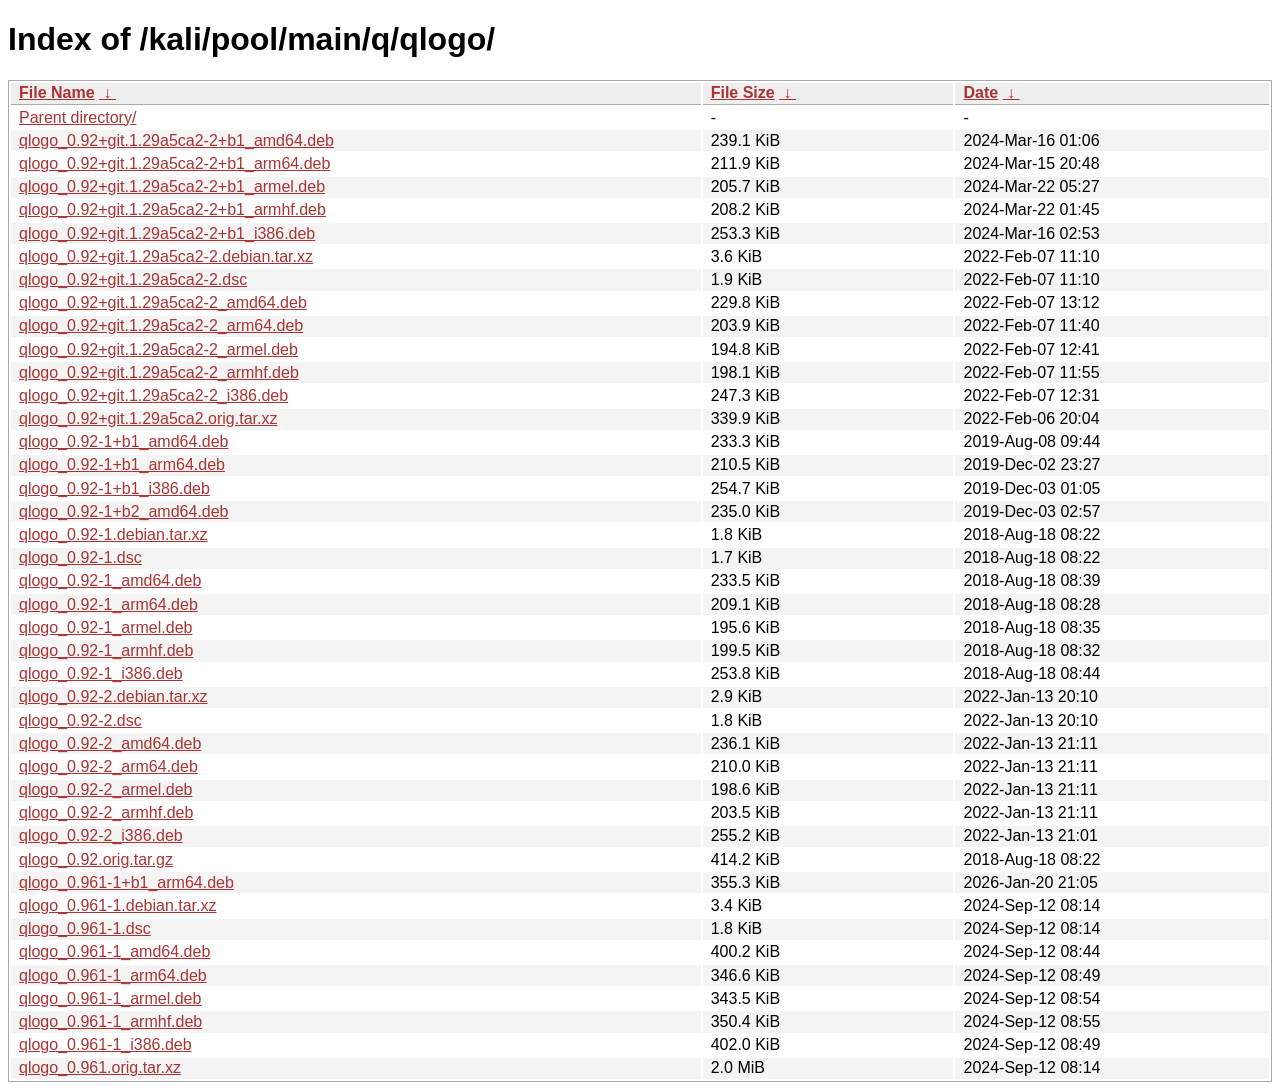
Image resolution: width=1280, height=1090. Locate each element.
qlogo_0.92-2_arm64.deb (108, 766)
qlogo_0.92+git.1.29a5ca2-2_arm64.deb (161, 325)
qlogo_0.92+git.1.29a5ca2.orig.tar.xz (148, 418)
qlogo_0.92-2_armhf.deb (106, 812)
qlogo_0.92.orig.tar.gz (96, 859)
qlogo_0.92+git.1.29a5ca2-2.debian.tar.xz (166, 256)
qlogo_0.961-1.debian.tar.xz (117, 905)
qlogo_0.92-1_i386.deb (101, 673)
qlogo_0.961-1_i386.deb (105, 1044)
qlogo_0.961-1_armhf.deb (110, 1021)
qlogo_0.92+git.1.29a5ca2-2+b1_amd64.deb (176, 140)
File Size (743, 92)
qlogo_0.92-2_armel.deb (105, 789)
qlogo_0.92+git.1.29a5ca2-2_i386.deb (153, 395)
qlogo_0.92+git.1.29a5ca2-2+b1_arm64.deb (174, 163)
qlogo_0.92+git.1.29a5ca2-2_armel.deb (158, 349)
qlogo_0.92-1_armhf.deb (106, 650)
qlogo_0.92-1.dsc (80, 557)
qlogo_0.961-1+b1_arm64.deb (126, 882)
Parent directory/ (77, 117)
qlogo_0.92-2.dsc (80, 720)
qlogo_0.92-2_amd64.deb (110, 743)
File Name (57, 92)
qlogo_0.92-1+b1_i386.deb (114, 488)
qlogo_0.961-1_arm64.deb (113, 975)
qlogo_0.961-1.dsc (85, 928)
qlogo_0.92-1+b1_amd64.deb (124, 441)
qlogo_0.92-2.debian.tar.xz (113, 696)
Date (980, 92)
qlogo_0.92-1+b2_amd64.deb (124, 511)
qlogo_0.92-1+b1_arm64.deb (122, 464)
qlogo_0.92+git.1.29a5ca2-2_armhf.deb (159, 372)
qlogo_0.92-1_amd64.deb (110, 580)
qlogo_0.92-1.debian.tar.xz (113, 534)
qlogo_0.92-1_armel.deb (105, 627)
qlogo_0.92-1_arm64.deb (108, 604)
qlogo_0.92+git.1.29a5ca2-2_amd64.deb (163, 302)
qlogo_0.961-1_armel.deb (110, 998)
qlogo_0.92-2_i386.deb (101, 835)
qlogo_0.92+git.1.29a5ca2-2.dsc (133, 279)
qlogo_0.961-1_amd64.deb (114, 951)
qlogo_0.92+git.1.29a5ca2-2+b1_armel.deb (172, 186)
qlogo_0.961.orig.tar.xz (100, 1067)
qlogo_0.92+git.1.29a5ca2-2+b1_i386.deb (167, 233)
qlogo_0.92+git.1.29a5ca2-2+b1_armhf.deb (172, 209)
